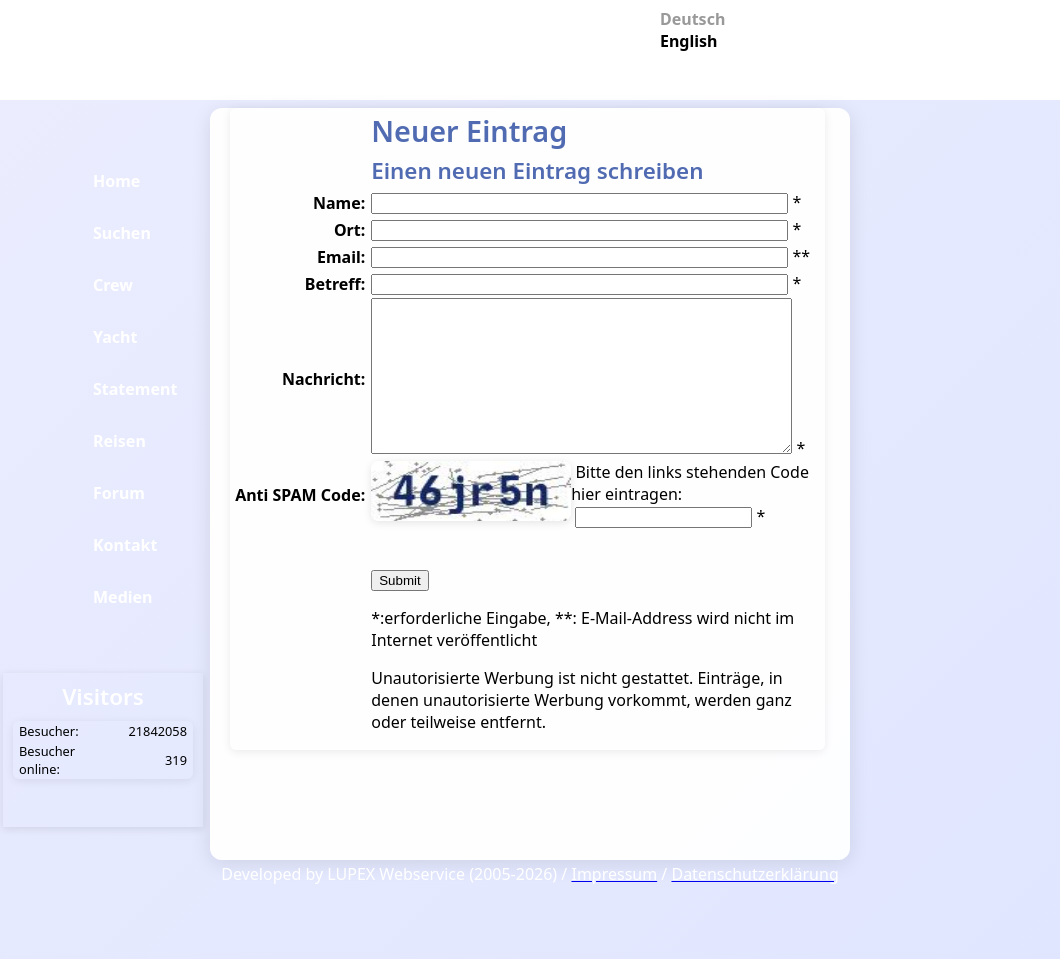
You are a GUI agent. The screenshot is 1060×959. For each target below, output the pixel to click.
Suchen (122, 233)
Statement (135, 389)
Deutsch (685, 17)
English (685, 39)
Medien (123, 597)
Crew (113, 285)
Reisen (119, 441)
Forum (119, 493)
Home (116, 181)
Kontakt (125, 545)
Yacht (115, 337)
